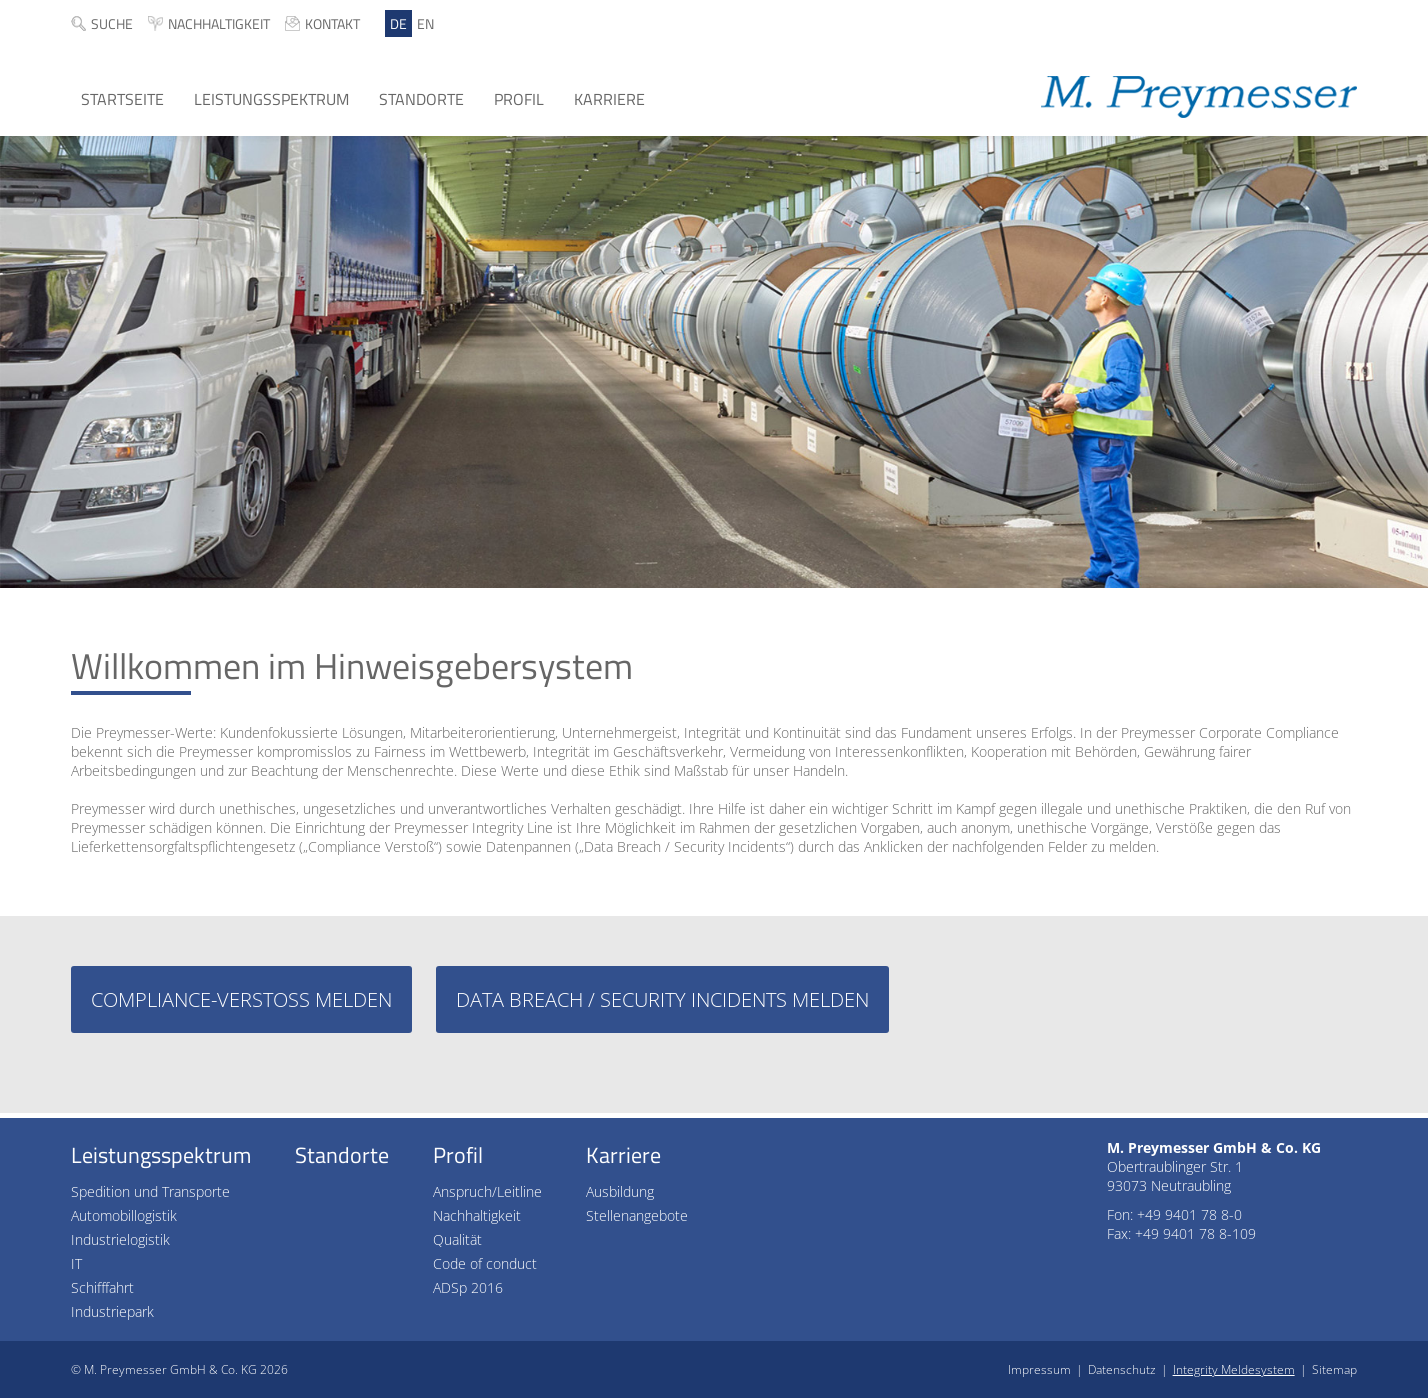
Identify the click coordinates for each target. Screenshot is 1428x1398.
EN (425, 23)
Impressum (1039, 1369)
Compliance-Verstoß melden (241, 999)
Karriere (609, 99)
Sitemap (1334, 1369)
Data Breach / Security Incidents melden (662, 999)
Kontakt (332, 23)
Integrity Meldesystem (1234, 1369)
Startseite (122, 99)
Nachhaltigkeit (219, 23)
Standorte (421, 99)
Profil (519, 99)
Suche (112, 23)
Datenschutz (1122, 1369)
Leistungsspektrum (271, 99)
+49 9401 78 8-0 (1189, 1214)
